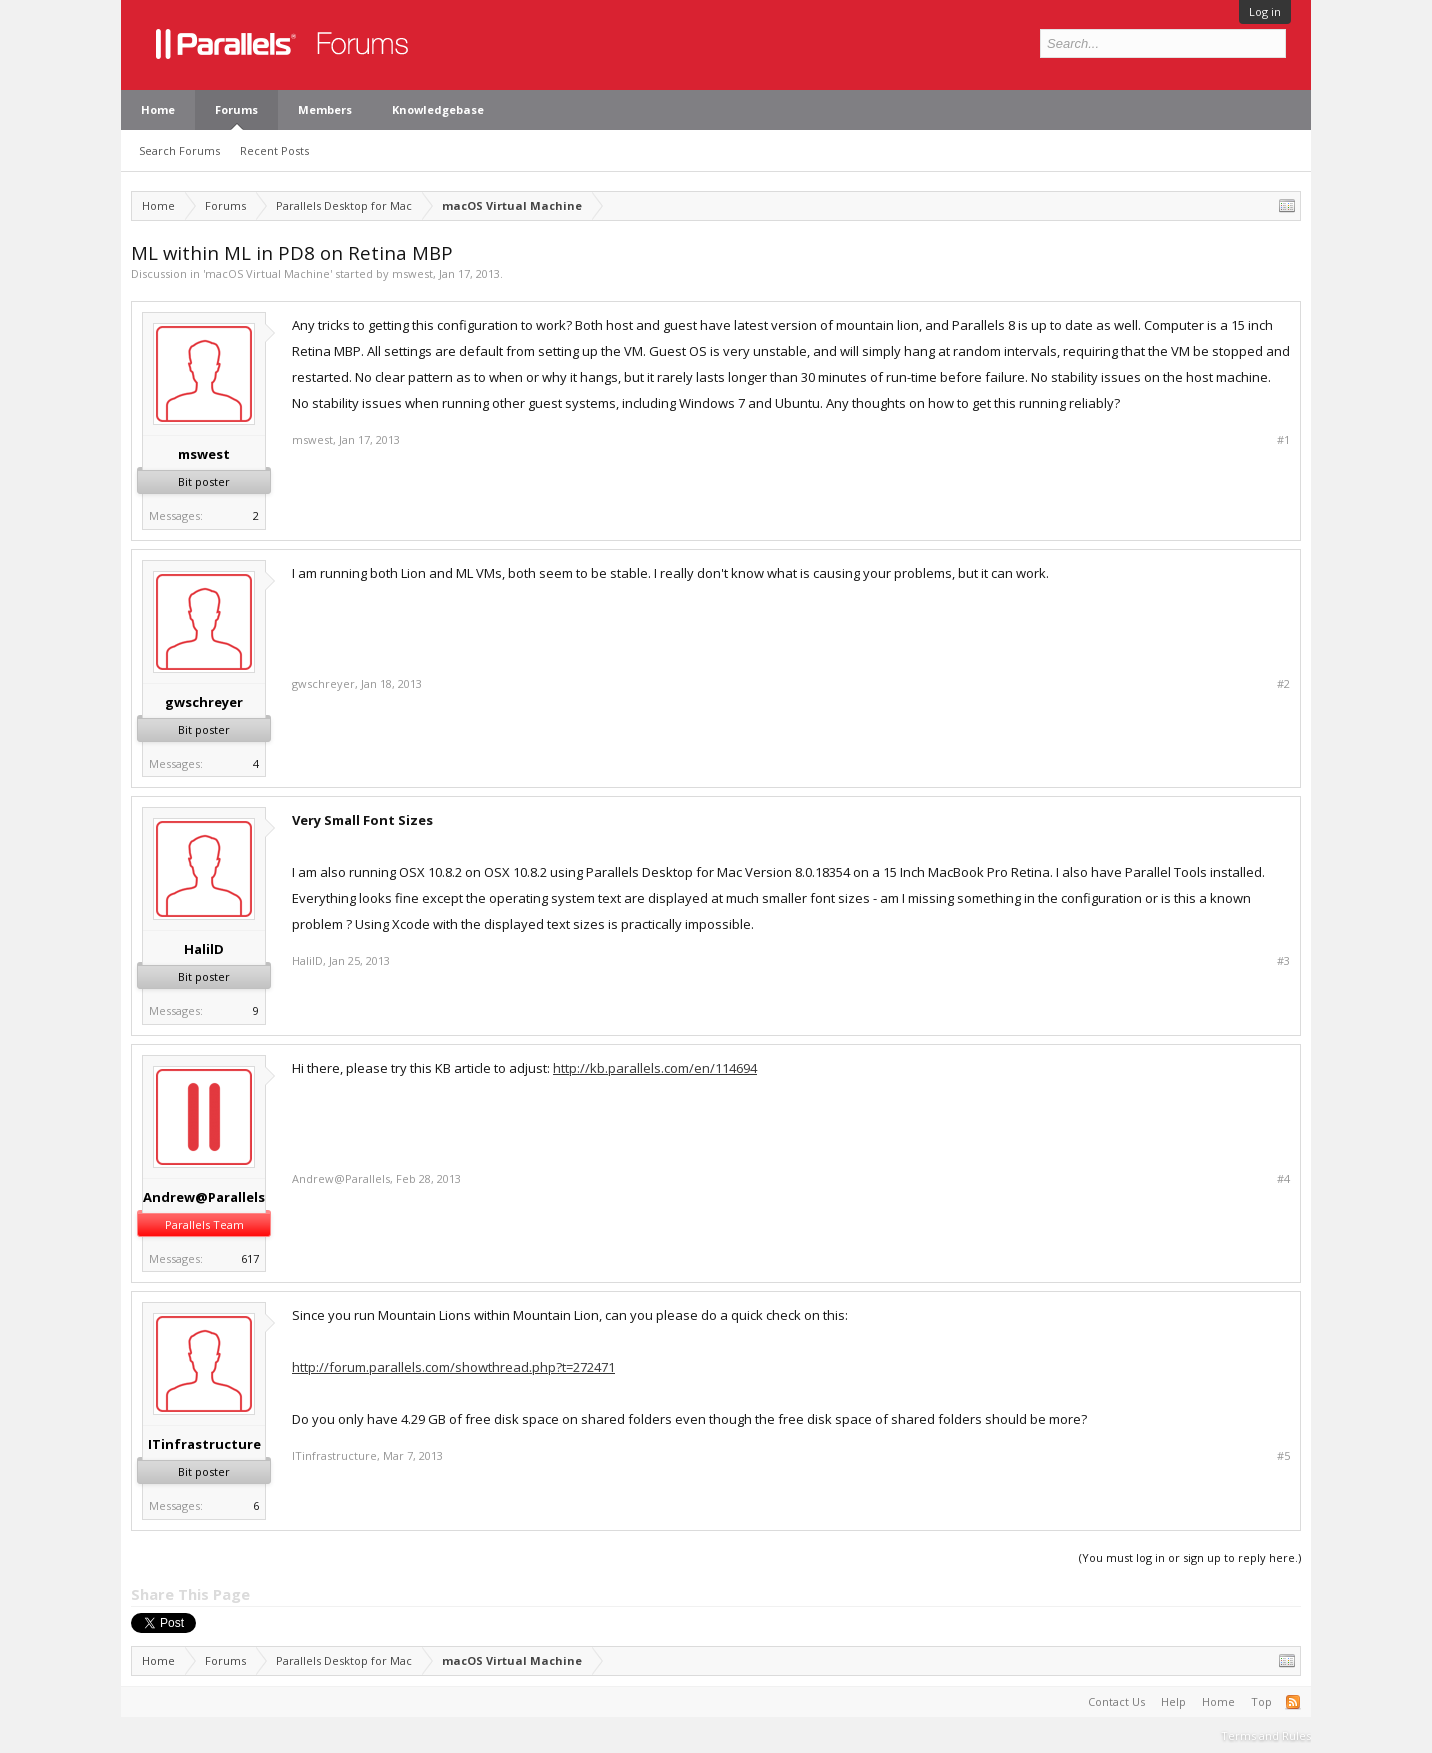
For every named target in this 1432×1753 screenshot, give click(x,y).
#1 (1283, 440)
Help (1173, 1701)
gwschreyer (204, 702)
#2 (1283, 684)
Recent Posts (274, 150)
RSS (1293, 1702)
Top (1261, 1701)
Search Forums (179, 150)
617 (250, 1258)
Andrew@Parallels (204, 1197)
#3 (1283, 961)
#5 (1283, 1456)
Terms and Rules (1266, 1735)
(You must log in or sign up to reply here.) (1190, 1557)
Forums (236, 109)
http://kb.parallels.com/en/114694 (655, 1068)
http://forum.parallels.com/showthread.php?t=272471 (453, 1367)
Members (325, 109)
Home (158, 109)
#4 (1283, 1179)
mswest (412, 273)
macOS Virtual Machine (267, 273)
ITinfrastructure (204, 1444)
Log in (1265, 11)
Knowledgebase (438, 109)
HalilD (204, 949)
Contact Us (1116, 1701)
